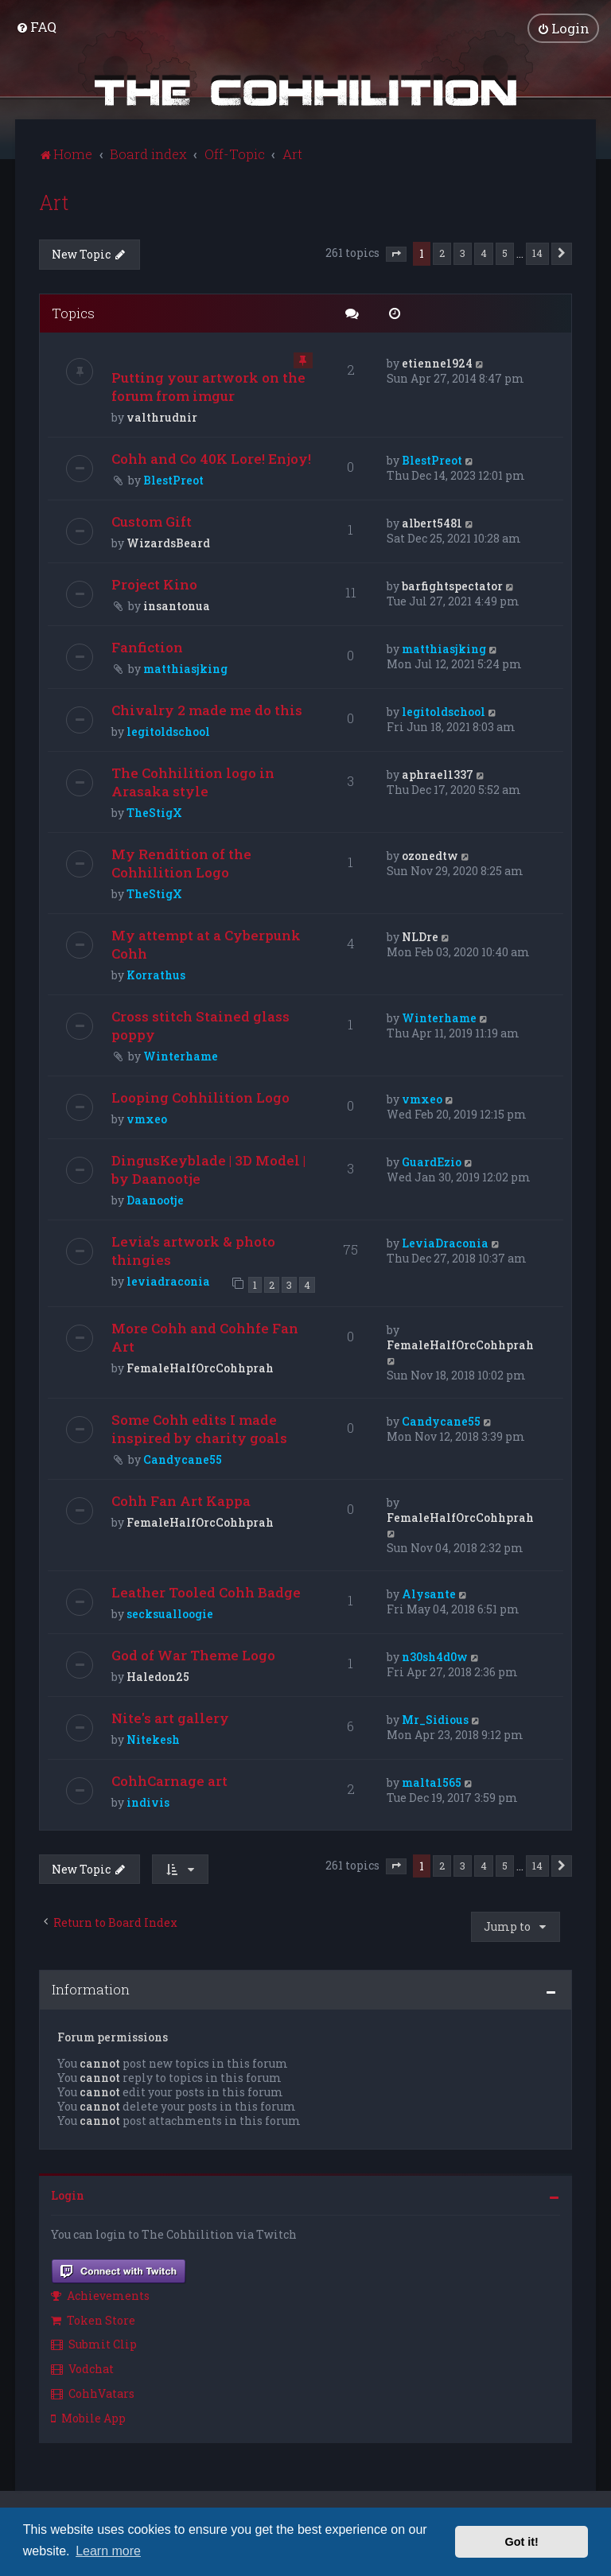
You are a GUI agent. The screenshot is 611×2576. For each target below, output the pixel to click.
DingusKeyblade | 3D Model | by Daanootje (208, 1169)
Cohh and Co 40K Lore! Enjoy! (211, 458)
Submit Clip (94, 2344)
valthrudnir (161, 417)
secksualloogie (169, 1613)
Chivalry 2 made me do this (206, 710)
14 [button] (537, 252)
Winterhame (180, 1056)
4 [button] (484, 252)
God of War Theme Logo (193, 1654)
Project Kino (154, 584)
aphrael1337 (437, 774)
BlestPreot (173, 480)
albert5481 (432, 523)
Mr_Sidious (435, 1718)
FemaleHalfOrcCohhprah (200, 1367)
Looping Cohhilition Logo (200, 1097)
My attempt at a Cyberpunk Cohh (206, 944)
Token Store (93, 2319)
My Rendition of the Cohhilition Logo (181, 863)
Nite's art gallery (170, 1717)
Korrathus (155, 975)
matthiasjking (185, 668)
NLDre (420, 936)
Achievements (100, 2294)
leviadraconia (168, 1281)
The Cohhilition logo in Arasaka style (192, 782)
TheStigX (154, 812)
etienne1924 (437, 363)
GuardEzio (431, 1161)
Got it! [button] (522, 2541)
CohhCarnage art (169, 1780)
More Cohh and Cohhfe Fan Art (204, 1336)
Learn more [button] (108, 2551)
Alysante (429, 1593)
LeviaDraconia (445, 1243)
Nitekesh (153, 1738)
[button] (396, 254)
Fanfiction (147, 647)
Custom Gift (151, 521)
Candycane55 (182, 1458)
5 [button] (505, 252)
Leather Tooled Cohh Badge (206, 1591)
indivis (147, 1801)
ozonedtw (430, 855)
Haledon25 (157, 1675)
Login (67, 2194)
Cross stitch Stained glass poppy (200, 1025)
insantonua (176, 605)
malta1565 (431, 1781)
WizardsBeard (168, 543)
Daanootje (155, 1200)
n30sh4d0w (435, 1656)
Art (53, 202)
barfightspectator (452, 585)
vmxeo (146, 1119)
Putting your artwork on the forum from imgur (208, 386)
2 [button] (442, 252)
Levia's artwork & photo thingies (193, 1250)
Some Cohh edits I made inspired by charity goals (199, 1428)
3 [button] (462, 252)
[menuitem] (36, 27)
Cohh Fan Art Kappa (181, 1500)
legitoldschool (168, 731)
